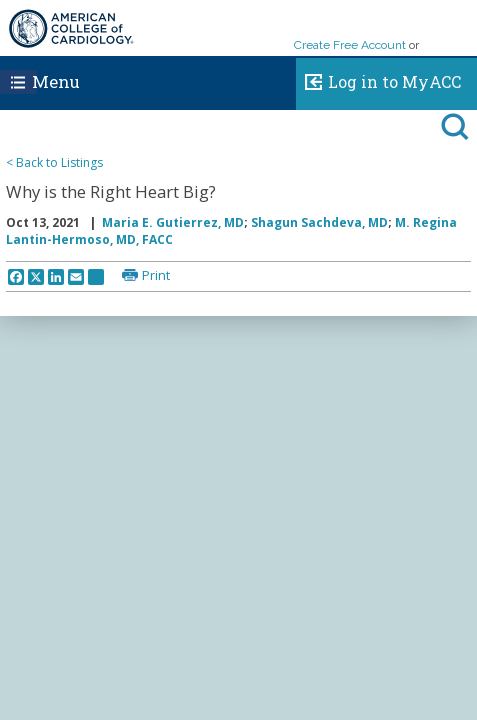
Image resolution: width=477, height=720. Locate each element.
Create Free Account (350, 45)
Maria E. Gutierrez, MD (173, 222)
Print (156, 275)
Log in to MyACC (378, 79)
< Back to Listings (54, 162)
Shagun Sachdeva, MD (319, 222)
